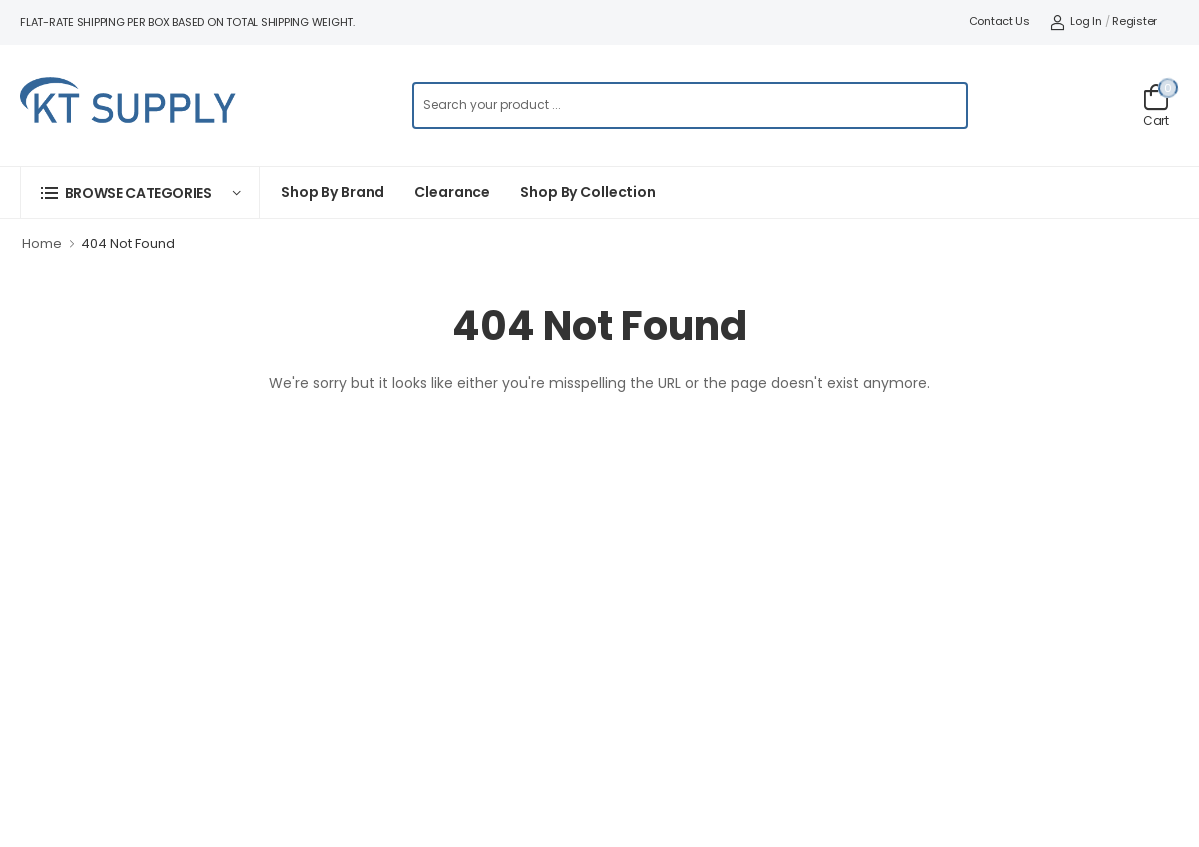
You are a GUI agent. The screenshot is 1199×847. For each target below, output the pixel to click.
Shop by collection (588, 192)
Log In (1076, 21)
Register (1134, 21)
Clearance (452, 192)
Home (42, 243)
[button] (140, 192)
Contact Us (999, 21)
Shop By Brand (332, 192)
